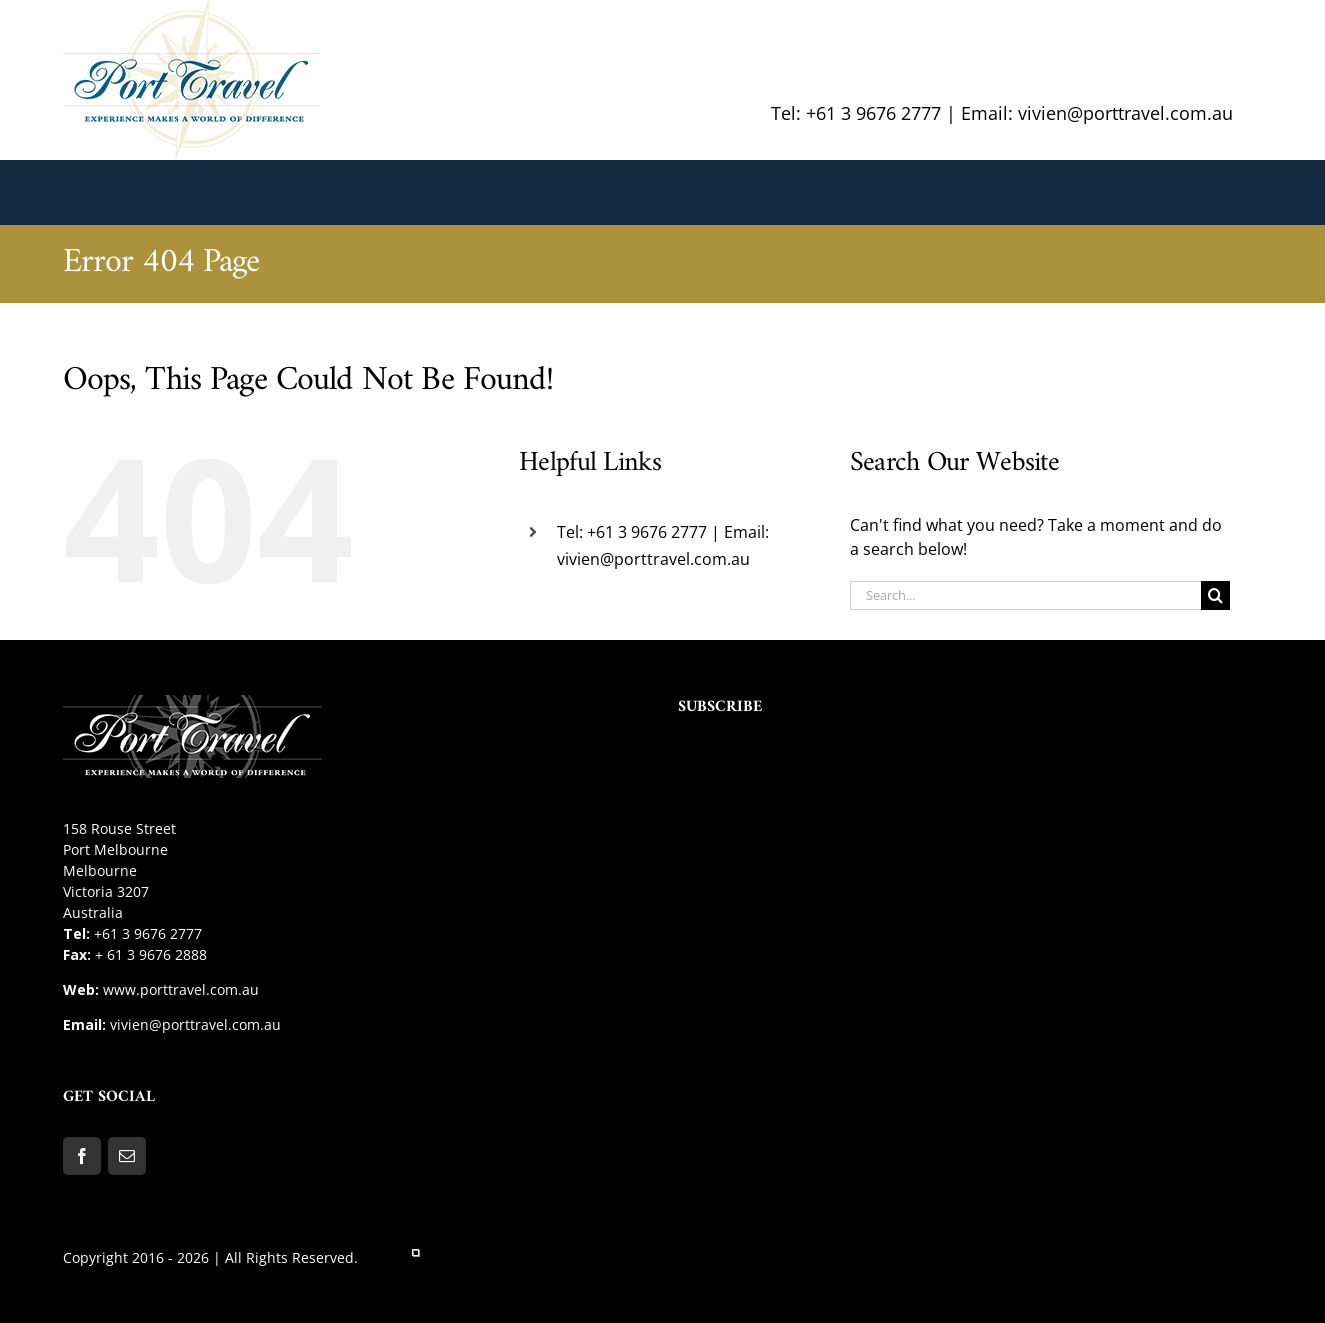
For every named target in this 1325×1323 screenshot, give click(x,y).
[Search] (1215, 595)
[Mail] (127, 1156)
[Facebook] (82, 1156)
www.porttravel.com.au (181, 989)
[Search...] (1025, 595)
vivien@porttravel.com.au (195, 1024)
